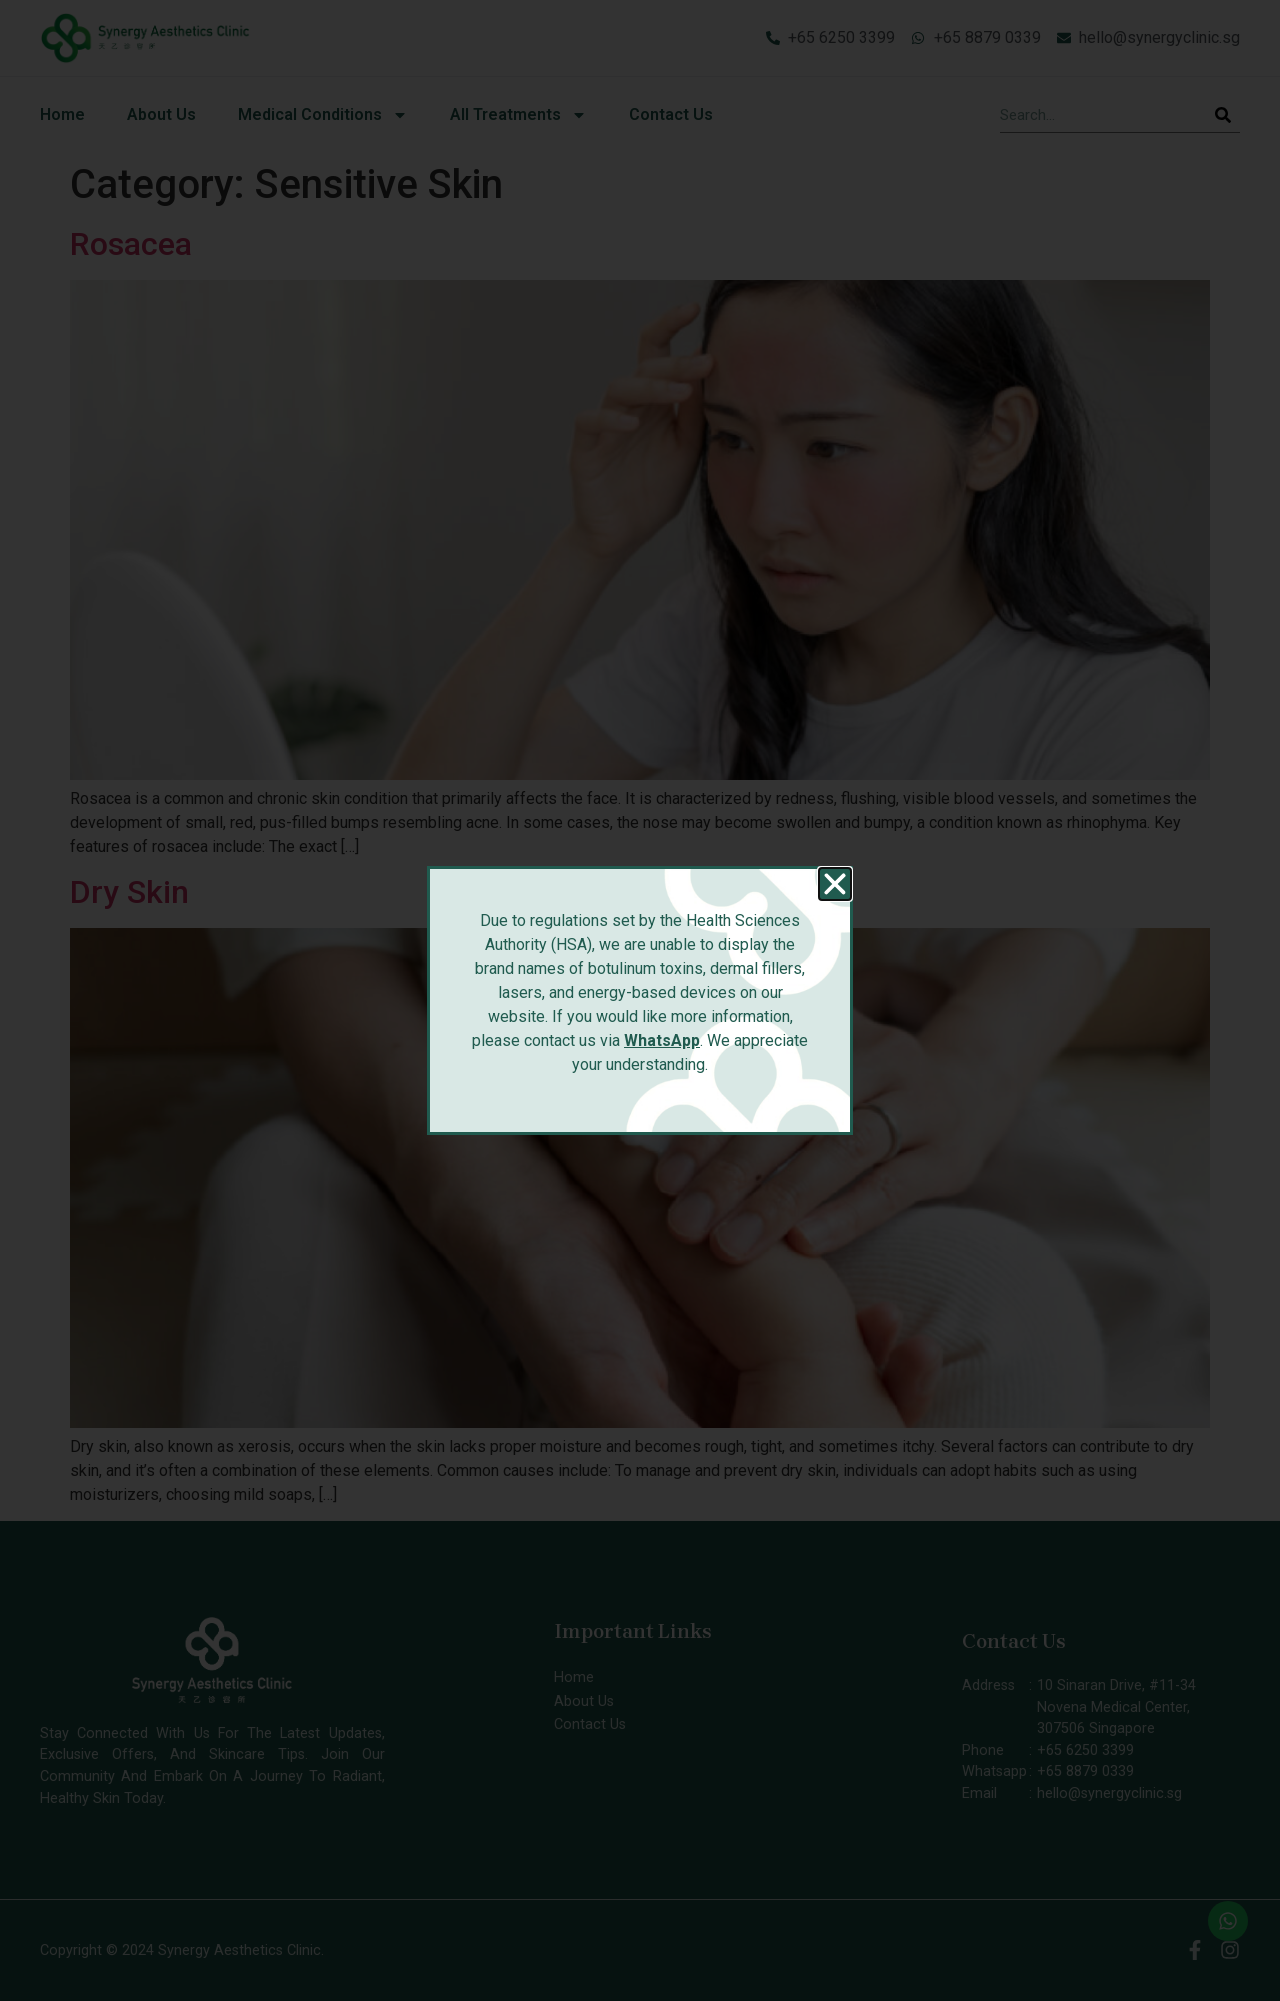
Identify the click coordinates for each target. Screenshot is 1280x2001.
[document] (640, 1000)
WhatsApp (662, 1040)
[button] (835, 884)
